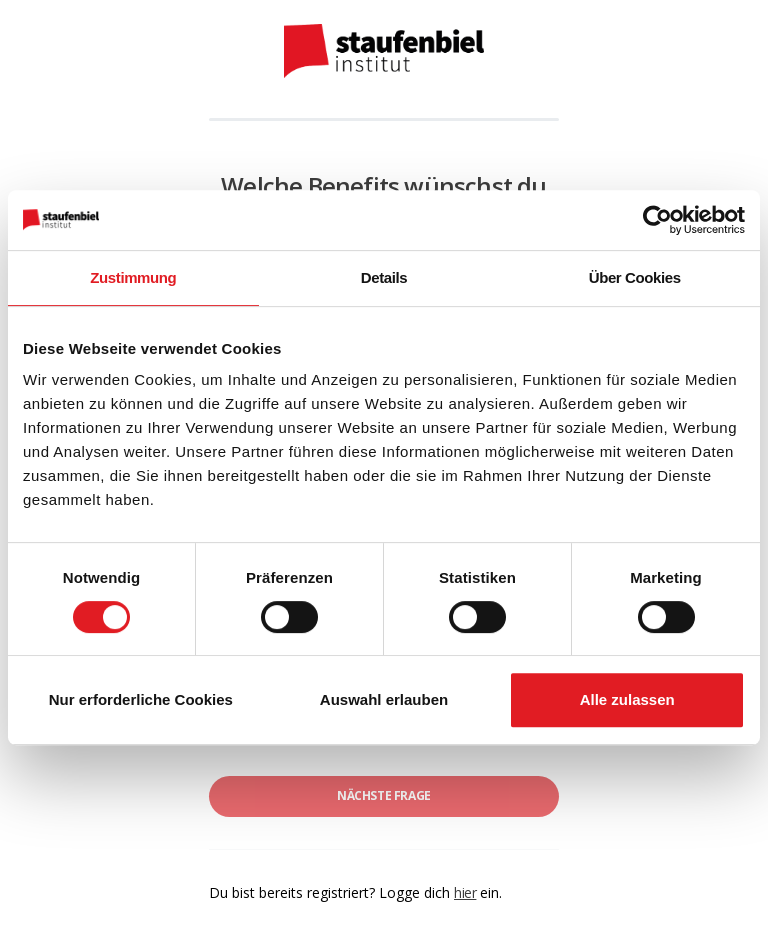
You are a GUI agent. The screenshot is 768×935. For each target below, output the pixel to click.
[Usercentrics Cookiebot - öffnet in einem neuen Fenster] (657, 220)
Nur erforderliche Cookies (141, 699)
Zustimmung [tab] (133, 277)
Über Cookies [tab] (635, 277)
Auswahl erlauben (384, 699)
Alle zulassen (627, 699)
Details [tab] (384, 277)
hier (465, 892)
